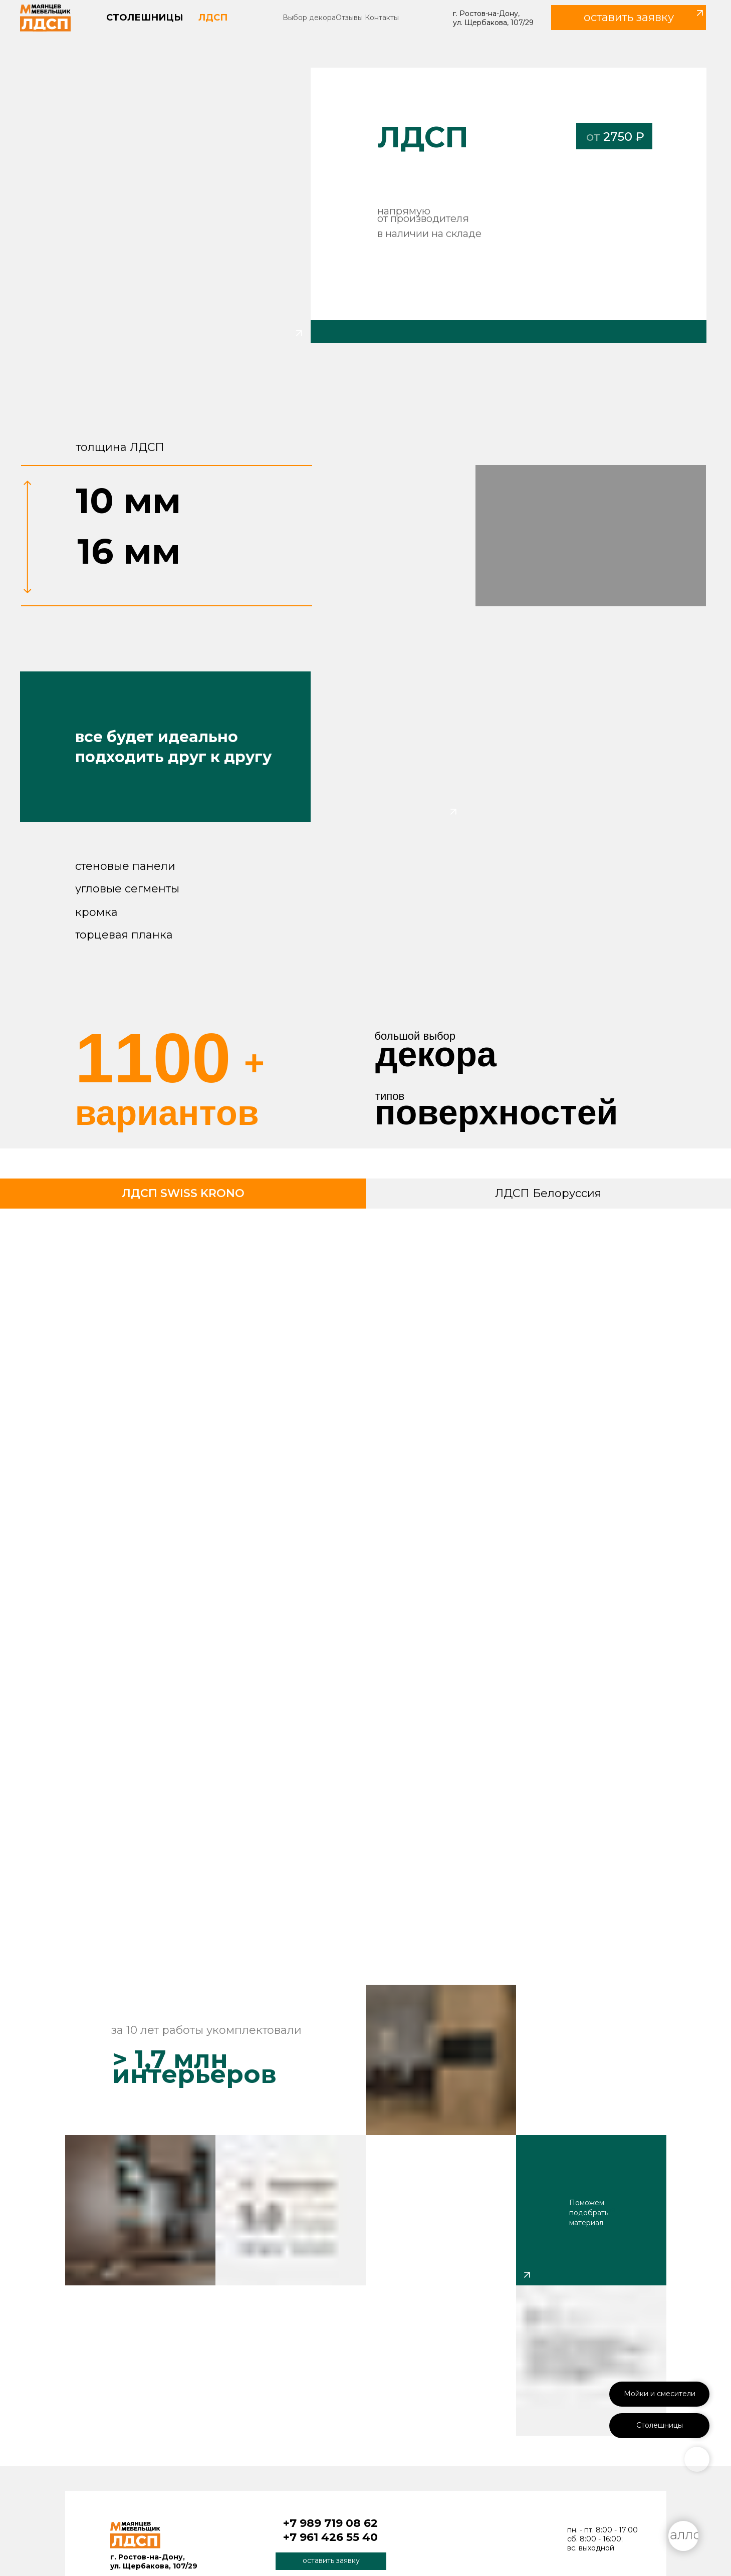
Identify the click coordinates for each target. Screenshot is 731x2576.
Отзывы (349, 17)
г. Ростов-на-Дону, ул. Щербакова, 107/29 (493, 18)
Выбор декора (309, 17)
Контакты (382, 17)
